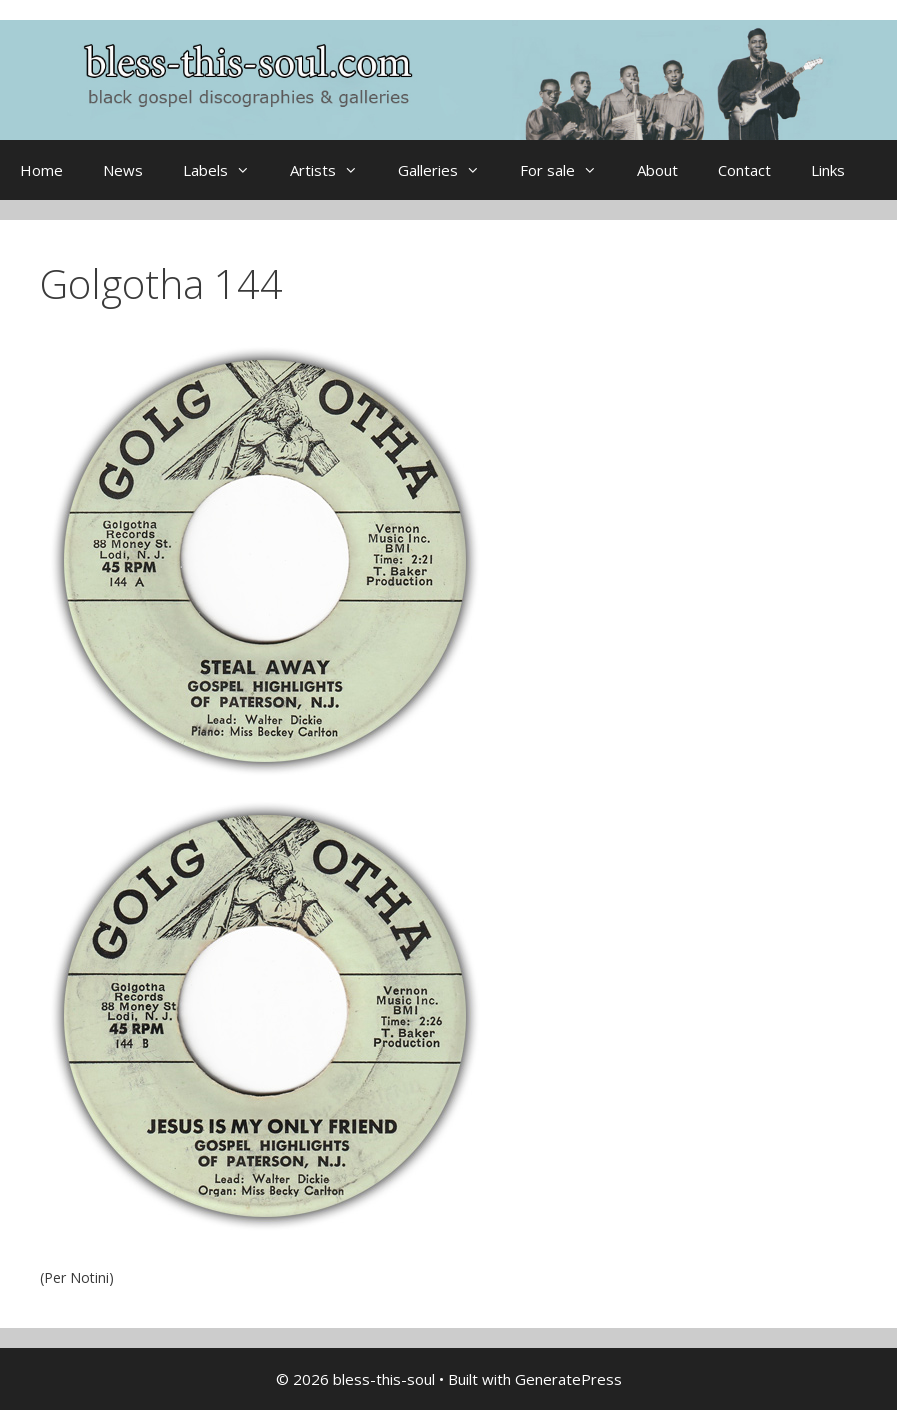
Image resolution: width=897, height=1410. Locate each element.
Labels (226, 170)
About (657, 170)
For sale (568, 170)
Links (828, 170)
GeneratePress (568, 1379)
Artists (334, 170)
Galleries (449, 170)
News (123, 170)
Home (41, 170)
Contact (744, 170)
